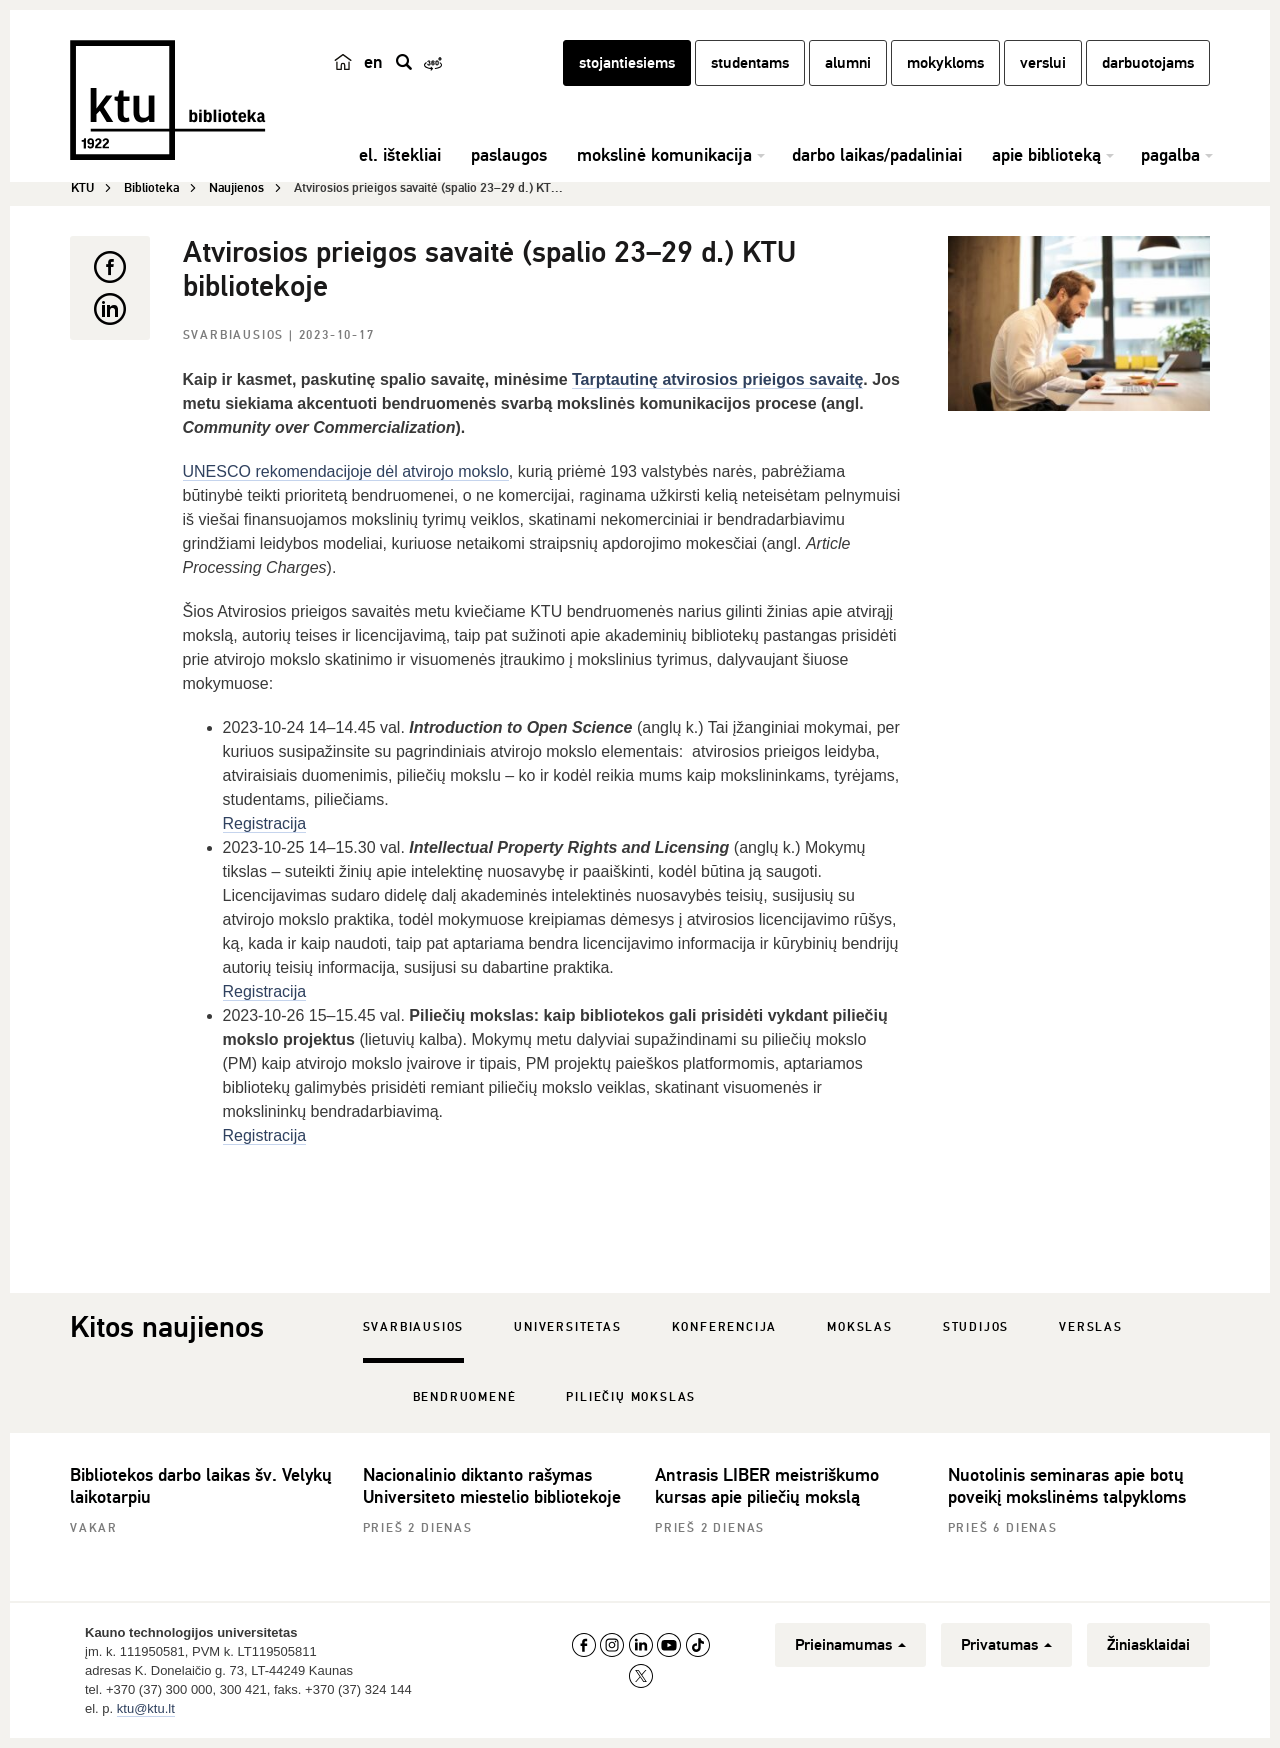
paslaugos (509, 155)
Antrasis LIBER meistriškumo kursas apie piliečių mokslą (767, 1486)
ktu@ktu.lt (146, 1708)
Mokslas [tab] (860, 1327)
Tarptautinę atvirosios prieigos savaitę (717, 379)
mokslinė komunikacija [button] (664, 155)
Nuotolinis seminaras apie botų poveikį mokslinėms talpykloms (1067, 1486)
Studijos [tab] (976, 1327)
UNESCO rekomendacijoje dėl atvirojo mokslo (346, 471)
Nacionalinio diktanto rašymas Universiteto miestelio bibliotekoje (492, 1486)
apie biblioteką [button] (1046, 155)
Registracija (265, 823)
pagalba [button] (1170, 155)
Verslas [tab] (1091, 1327)
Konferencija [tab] (725, 1327)
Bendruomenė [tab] (465, 1397)
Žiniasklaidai (1148, 1645)
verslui (1043, 63)
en (373, 62)
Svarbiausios (236, 335)
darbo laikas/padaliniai (877, 155)
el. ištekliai (400, 155)
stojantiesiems (627, 63)
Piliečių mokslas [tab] (631, 1397)
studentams (750, 63)
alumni (848, 63)
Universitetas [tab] (567, 1327)
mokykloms (945, 63)
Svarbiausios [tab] (414, 1327)
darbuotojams (1148, 63)
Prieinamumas (850, 1645)
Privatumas (1006, 1645)
